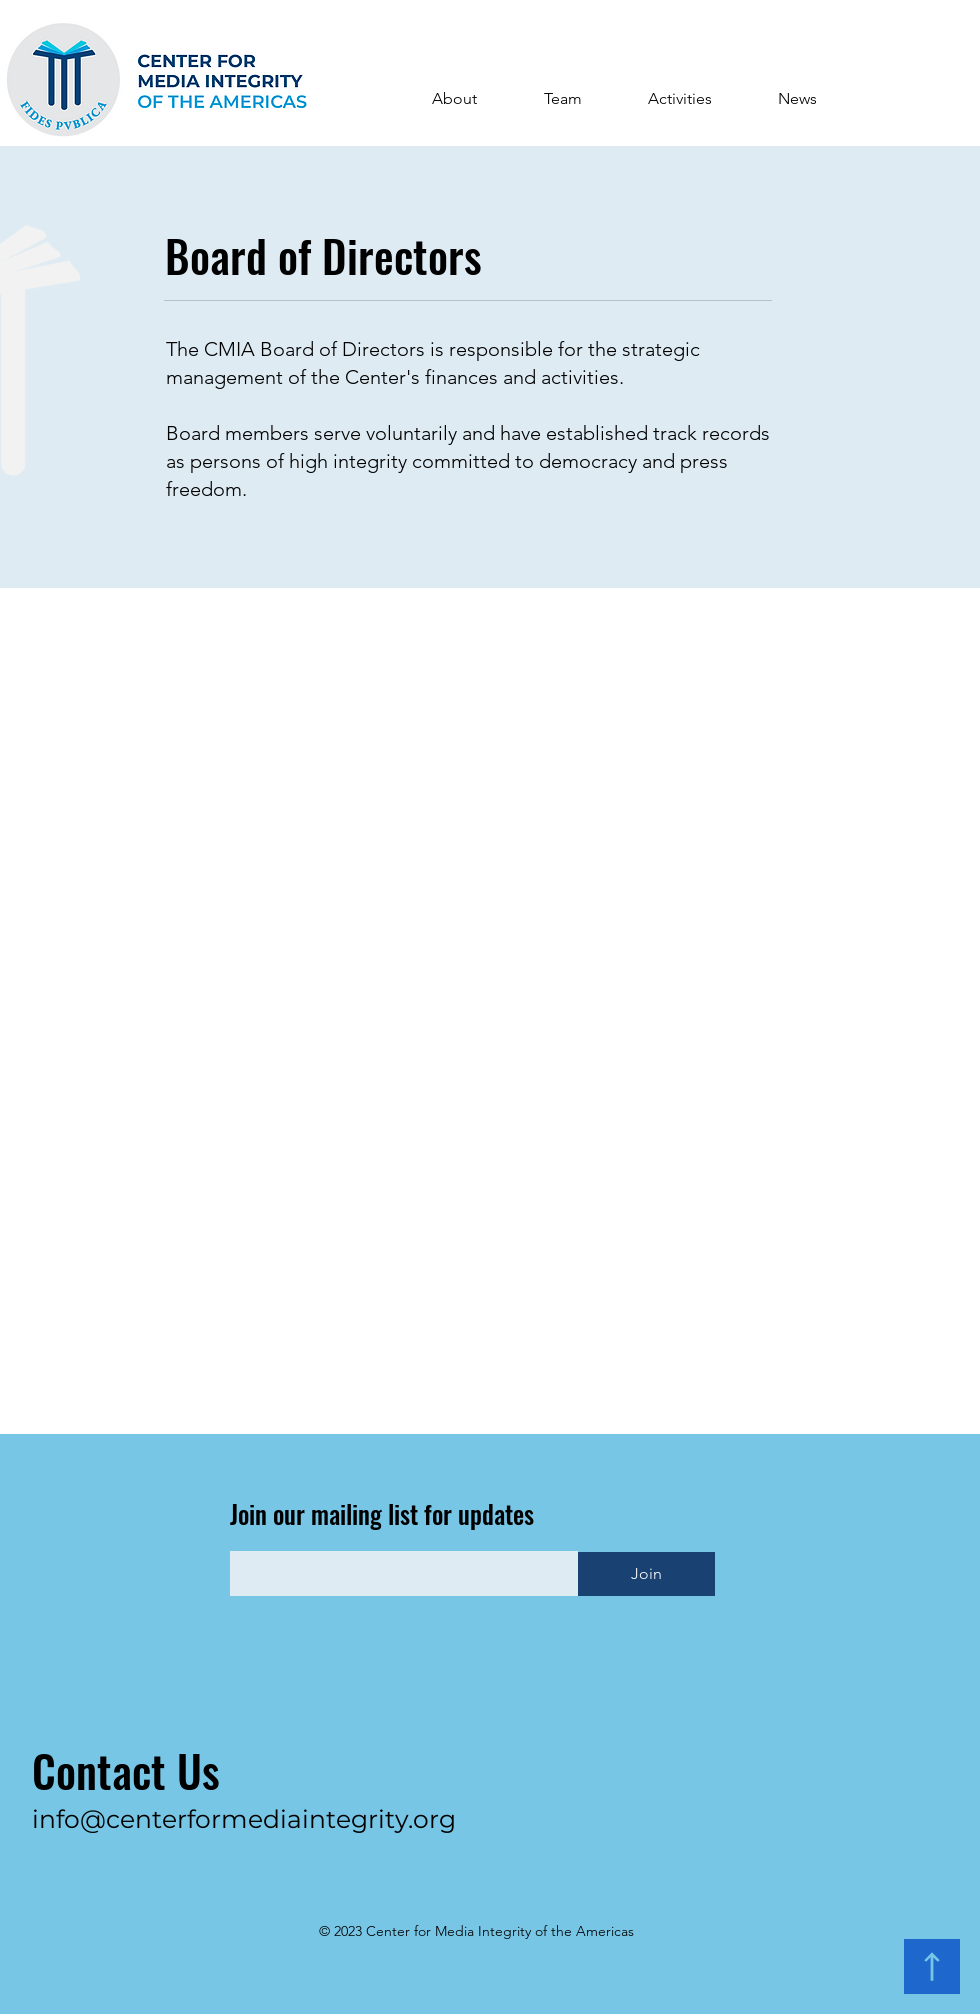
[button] (454, 99)
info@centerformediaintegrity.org (244, 1819)
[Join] (646, 1574)
